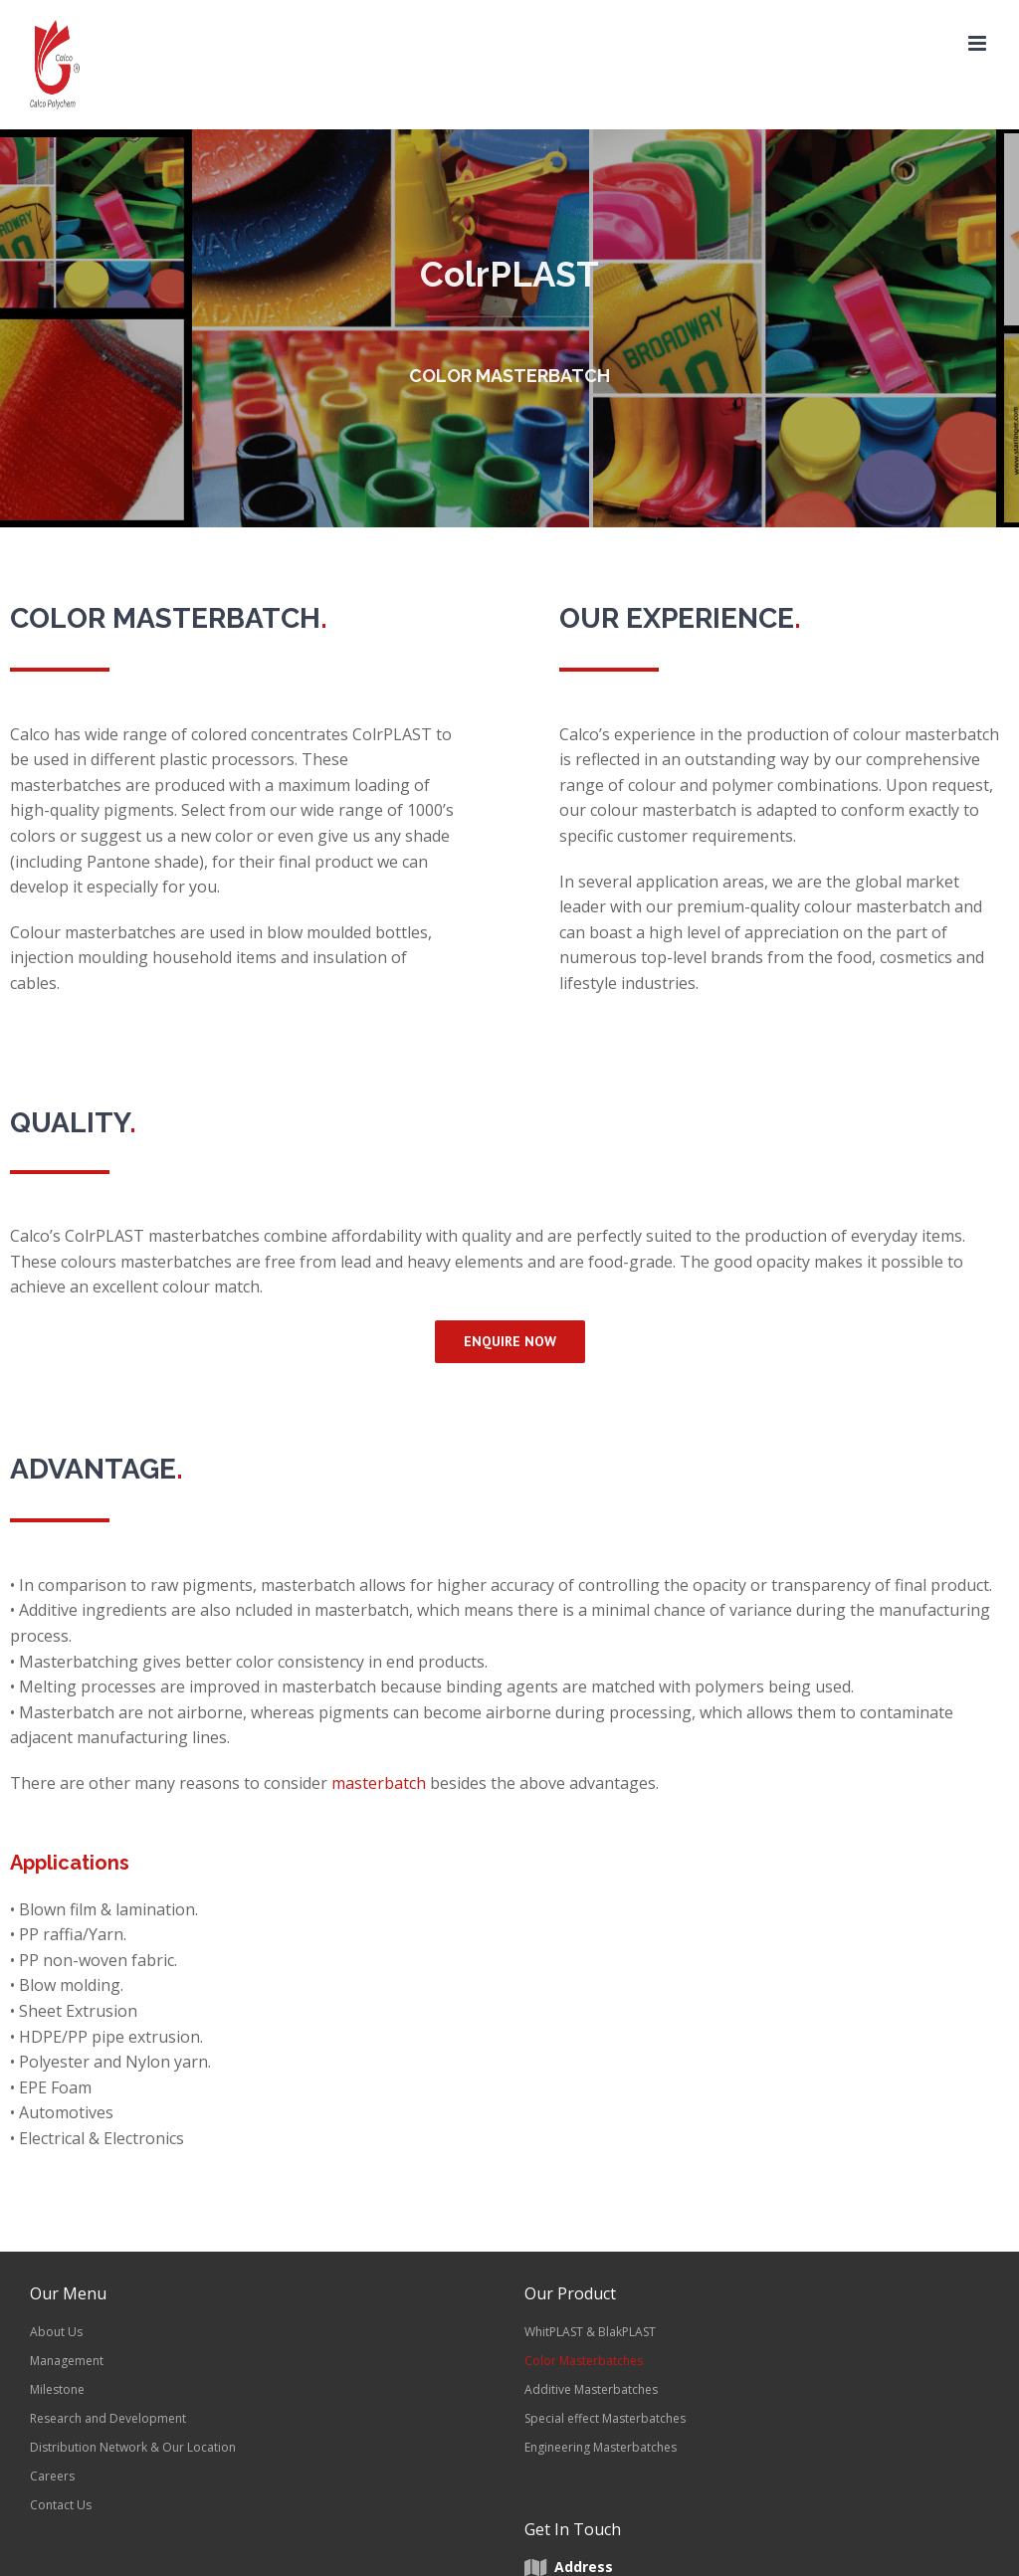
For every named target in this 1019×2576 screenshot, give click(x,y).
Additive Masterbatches (591, 2389)
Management (66, 2360)
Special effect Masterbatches (605, 2418)
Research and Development (108, 2418)
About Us (56, 2331)
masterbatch (378, 1783)
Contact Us (61, 2504)
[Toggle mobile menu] (978, 43)
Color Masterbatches (583, 2360)
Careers (52, 2476)
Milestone (57, 2389)
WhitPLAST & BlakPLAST (590, 2331)
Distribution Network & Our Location (133, 2447)
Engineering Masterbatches (600, 2447)
